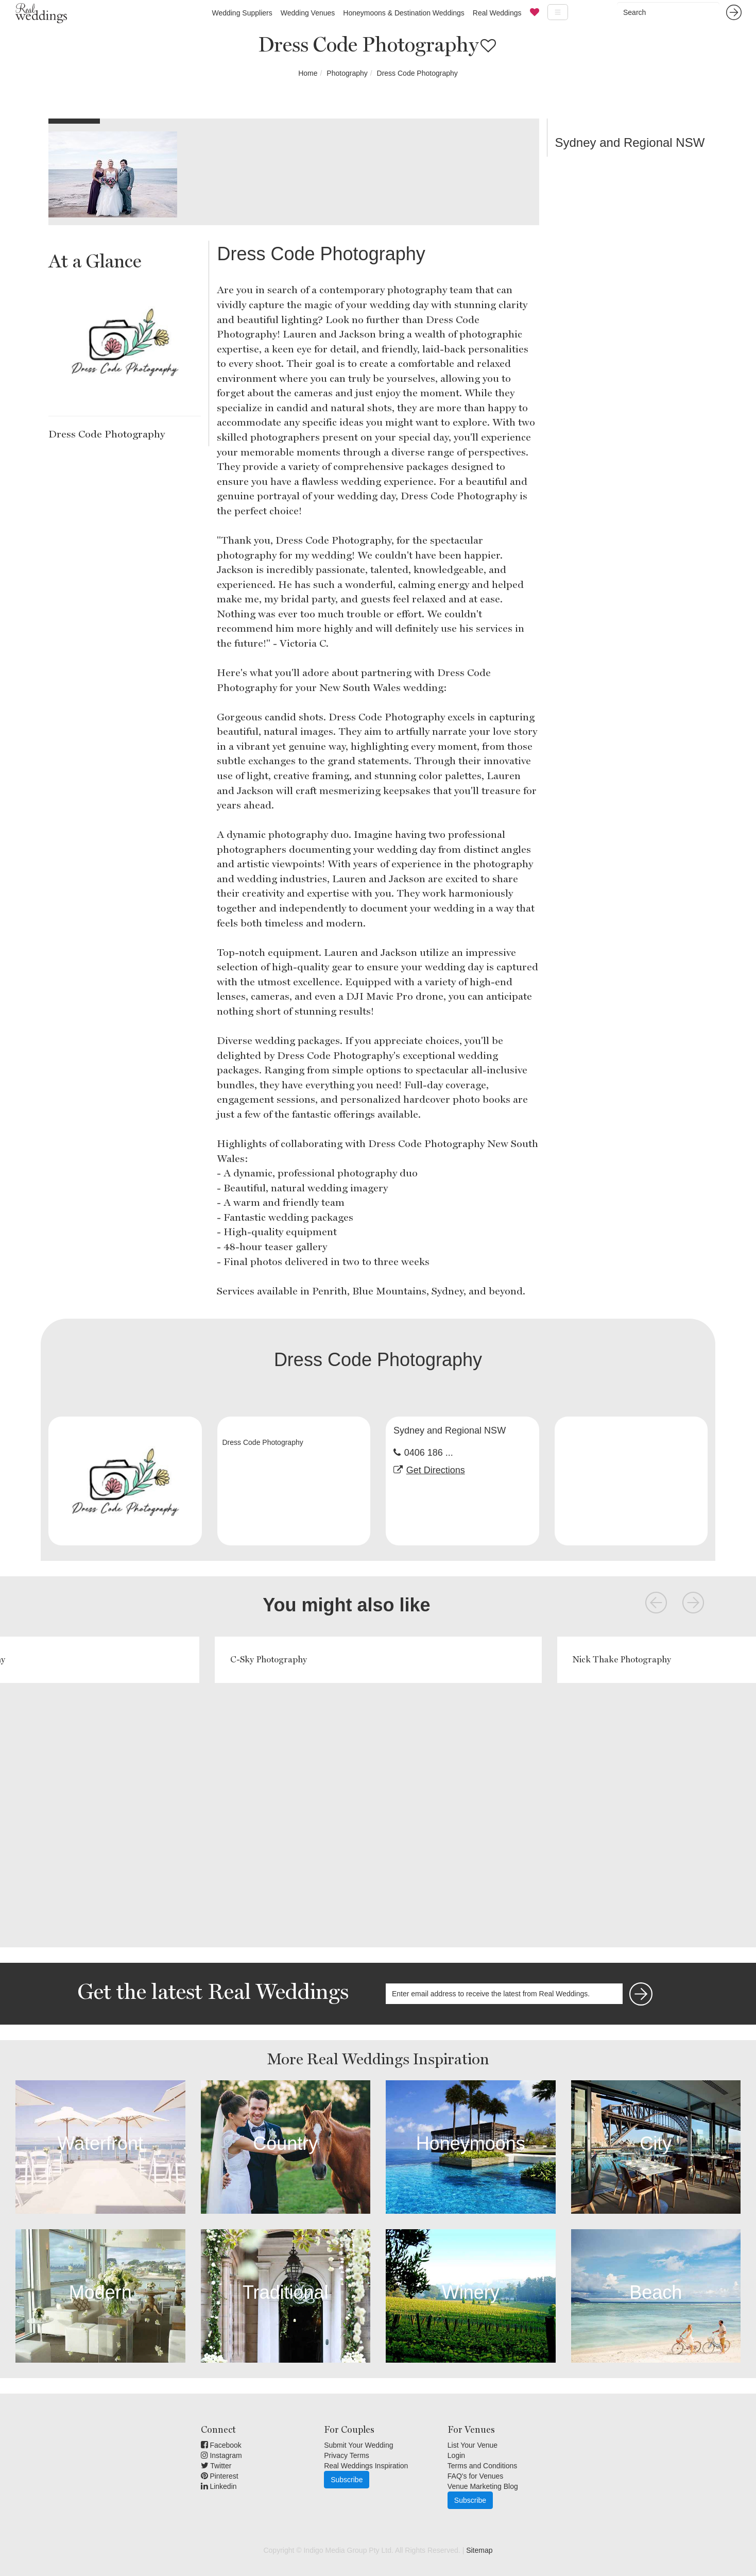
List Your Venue (472, 2445)
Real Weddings (497, 13)
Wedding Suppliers (242, 13)
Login (456, 2455)
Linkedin (219, 2486)
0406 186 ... (428, 1452)
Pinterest (219, 2476)
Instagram (221, 2455)
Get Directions (435, 1470)
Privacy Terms (346, 2455)
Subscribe (347, 2480)
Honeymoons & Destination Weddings (404, 13)
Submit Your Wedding (358, 2445)
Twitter (216, 2466)
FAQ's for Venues (476, 2476)
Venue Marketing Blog (483, 2486)
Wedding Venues (308, 13)
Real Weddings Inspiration (366, 2466)
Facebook (221, 2445)
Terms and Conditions (482, 2466)
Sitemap (479, 2550)
